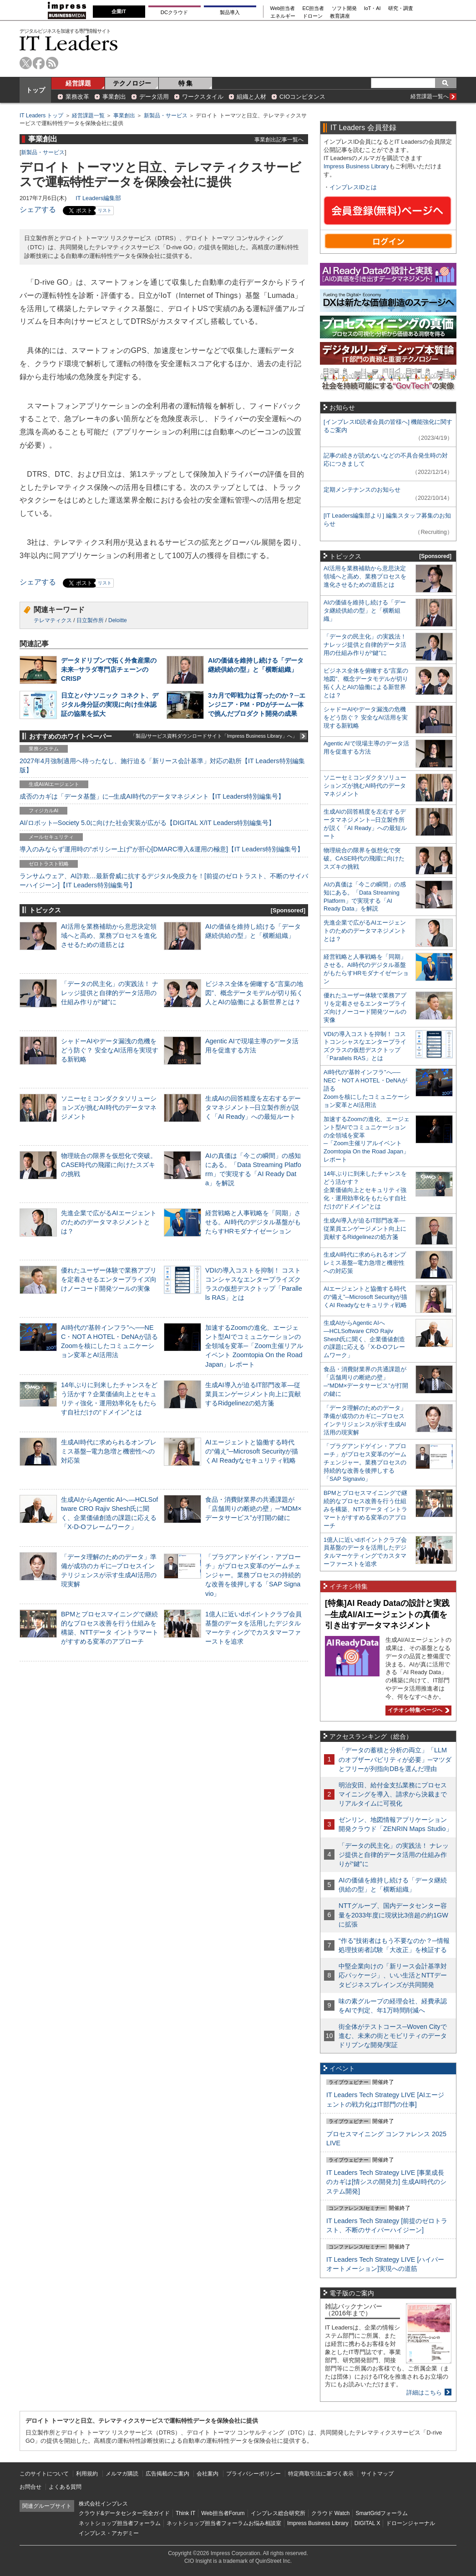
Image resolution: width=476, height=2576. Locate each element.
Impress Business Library (356, 166)
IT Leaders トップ (41, 115)
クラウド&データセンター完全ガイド (124, 2513)
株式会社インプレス (103, 2504)
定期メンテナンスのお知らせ (362, 489)
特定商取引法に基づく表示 (321, 2473)
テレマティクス (53, 620)
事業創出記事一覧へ (279, 139)
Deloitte (117, 620)
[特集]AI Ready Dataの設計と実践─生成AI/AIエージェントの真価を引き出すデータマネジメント (387, 1614)
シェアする (38, 209)
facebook (39, 63)
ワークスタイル (202, 96)
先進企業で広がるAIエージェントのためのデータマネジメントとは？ (109, 1222)
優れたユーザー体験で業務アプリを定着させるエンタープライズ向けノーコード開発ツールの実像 (109, 1279)
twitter (26, 63)
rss (52, 63)
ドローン (313, 16)
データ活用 (154, 96)
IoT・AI (372, 8)
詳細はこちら (424, 2392)
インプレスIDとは (353, 187)
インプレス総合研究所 (278, 2513)
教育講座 (340, 16)
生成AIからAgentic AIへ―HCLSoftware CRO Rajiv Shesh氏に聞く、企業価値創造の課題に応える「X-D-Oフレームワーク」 (364, 1339)
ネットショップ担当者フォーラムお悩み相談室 (224, 2523)
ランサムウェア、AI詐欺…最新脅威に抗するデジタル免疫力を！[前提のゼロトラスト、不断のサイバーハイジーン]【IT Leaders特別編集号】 (164, 880)
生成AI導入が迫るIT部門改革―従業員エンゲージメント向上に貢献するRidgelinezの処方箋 (253, 1394)
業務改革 (77, 96)
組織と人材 (251, 96)
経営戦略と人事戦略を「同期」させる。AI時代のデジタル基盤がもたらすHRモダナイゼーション (253, 1222)
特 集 (185, 83)
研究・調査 (400, 8)
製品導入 (230, 12)
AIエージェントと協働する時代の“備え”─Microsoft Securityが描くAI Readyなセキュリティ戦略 (251, 1451)
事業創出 (114, 96)
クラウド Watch (330, 2513)
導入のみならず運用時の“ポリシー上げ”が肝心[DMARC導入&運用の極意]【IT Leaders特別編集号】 (162, 849)
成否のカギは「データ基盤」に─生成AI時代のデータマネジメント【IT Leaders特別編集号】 (152, 796)
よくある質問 (65, 2487)
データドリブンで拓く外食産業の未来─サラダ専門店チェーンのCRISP (109, 669)
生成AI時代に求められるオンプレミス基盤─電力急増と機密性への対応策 (109, 1451)
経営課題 (78, 83)
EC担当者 (313, 8)
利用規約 (87, 2473)
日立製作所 (90, 620)
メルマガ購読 (122, 2473)
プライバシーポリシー (253, 2473)
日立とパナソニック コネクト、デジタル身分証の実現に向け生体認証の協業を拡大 (109, 704)
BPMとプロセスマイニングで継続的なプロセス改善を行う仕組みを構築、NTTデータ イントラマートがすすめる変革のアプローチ (365, 1509)
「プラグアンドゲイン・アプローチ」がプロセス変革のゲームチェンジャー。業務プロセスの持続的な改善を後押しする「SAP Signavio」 (253, 1575)
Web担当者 (282, 8)
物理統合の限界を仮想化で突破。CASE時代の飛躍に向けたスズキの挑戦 (109, 1164)
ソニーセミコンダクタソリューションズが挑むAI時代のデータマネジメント (109, 1107)
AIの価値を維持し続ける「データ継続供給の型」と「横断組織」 (365, 610)
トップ (35, 90)
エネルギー (282, 16)
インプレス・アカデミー (109, 2533)
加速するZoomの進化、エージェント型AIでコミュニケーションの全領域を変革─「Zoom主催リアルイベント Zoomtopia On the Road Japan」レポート (254, 1346)
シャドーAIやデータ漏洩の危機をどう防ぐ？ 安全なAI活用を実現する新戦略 (109, 1050)
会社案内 (207, 2473)
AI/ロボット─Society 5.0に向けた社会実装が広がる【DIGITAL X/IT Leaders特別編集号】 (147, 822)
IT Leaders (69, 43)
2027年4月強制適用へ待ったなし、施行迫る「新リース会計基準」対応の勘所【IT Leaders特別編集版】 (162, 765)
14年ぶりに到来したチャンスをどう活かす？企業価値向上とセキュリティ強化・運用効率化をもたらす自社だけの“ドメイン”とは (365, 1190)
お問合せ (30, 2487)
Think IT (185, 2513)
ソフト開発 (344, 8)
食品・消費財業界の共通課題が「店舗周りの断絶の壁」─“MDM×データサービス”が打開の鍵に (253, 1508)
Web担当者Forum (222, 2513)
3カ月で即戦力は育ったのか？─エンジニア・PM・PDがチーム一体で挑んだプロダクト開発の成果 (256, 704)
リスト (104, 210)
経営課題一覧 (88, 115)
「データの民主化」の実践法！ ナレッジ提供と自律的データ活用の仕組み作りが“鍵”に (109, 993)
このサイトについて (44, 2473)
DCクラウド (174, 12)
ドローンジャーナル (410, 2523)
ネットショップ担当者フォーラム (120, 2523)
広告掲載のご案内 (167, 2473)
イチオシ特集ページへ (417, 1710)
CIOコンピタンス (302, 96)
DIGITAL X (367, 2523)
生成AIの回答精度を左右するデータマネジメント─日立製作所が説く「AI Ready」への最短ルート (253, 1107)
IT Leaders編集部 (98, 198)
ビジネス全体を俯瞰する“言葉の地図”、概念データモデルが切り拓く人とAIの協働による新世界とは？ (254, 993)
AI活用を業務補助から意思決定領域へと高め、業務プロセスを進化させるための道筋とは (109, 935)
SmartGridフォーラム (381, 2513)
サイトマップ (377, 2473)
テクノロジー (132, 83)
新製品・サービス (165, 115)
